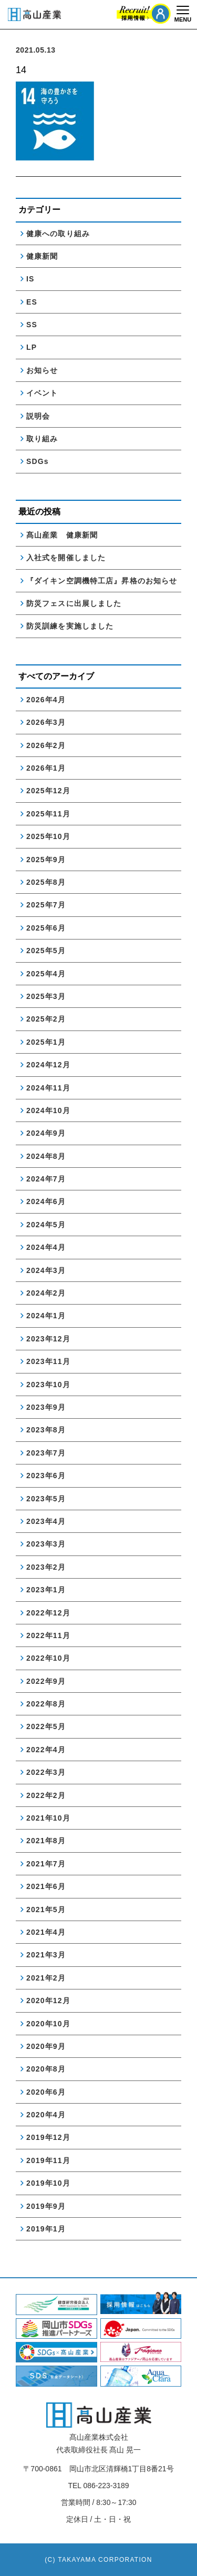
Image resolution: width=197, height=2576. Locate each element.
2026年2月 (46, 745)
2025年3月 (46, 996)
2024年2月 (46, 1293)
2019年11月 (48, 2160)
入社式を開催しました (66, 557)
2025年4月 (46, 973)
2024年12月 (48, 1064)
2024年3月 (46, 1270)
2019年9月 (46, 2206)
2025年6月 (46, 928)
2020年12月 (48, 2000)
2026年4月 (46, 699)
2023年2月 (46, 1567)
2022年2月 (46, 1795)
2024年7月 (46, 1179)
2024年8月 (46, 1156)
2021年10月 (48, 1818)
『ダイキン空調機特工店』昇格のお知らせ (101, 581)
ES (31, 302)
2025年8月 (46, 882)
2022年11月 (48, 1635)
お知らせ (42, 370)
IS (30, 279)
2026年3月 (46, 722)
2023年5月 (46, 1498)
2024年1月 (46, 1315)
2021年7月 (46, 1864)
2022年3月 (46, 1772)
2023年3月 (46, 1544)
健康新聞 (42, 256)
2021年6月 (46, 1886)
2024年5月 (46, 1224)
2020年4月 (46, 2114)
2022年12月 (48, 1613)
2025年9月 (46, 859)
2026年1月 (46, 768)
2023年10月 (48, 1384)
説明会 (38, 416)
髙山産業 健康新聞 (66, 535)
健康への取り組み (58, 233)
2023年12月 (48, 1339)
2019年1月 (46, 2229)
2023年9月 (46, 1407)
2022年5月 (46, 1726)
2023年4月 (46, 1521)
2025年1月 (46, 1042)
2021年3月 (46, 1955)
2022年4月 (46, 1749)
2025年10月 (48, 836)
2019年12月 (48, 2137)
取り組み (42, 439)
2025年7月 (46, 905)
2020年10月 (48, 2023)
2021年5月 (46, 1909)
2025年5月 (46, 950)
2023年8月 (46, 1430)
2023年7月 (46, 1453)
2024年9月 (46, 1133)
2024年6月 (46, 1201)
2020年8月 (46, 2069)
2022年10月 (48, 1658)
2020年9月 (46, 2046)
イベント (42, 393)
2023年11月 (48, 1361)
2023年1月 (46, 1589)
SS (31, 324)
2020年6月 (46, 2092)
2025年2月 (46, 1019)
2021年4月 (46, 1932)
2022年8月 (46, 1704)
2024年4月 (46, 1247)
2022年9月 (46, 1681)
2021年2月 (46, 1978)
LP (31, 347)
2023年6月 (46, 1475)
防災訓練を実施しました (69, 626)
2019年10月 (48, 2183)
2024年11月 (48, 1088)
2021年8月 (46, 1840)
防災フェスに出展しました (73, 603)
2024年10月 (48, 1110)
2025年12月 (48, 790)
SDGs (37, 461)
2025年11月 (48, 814)
